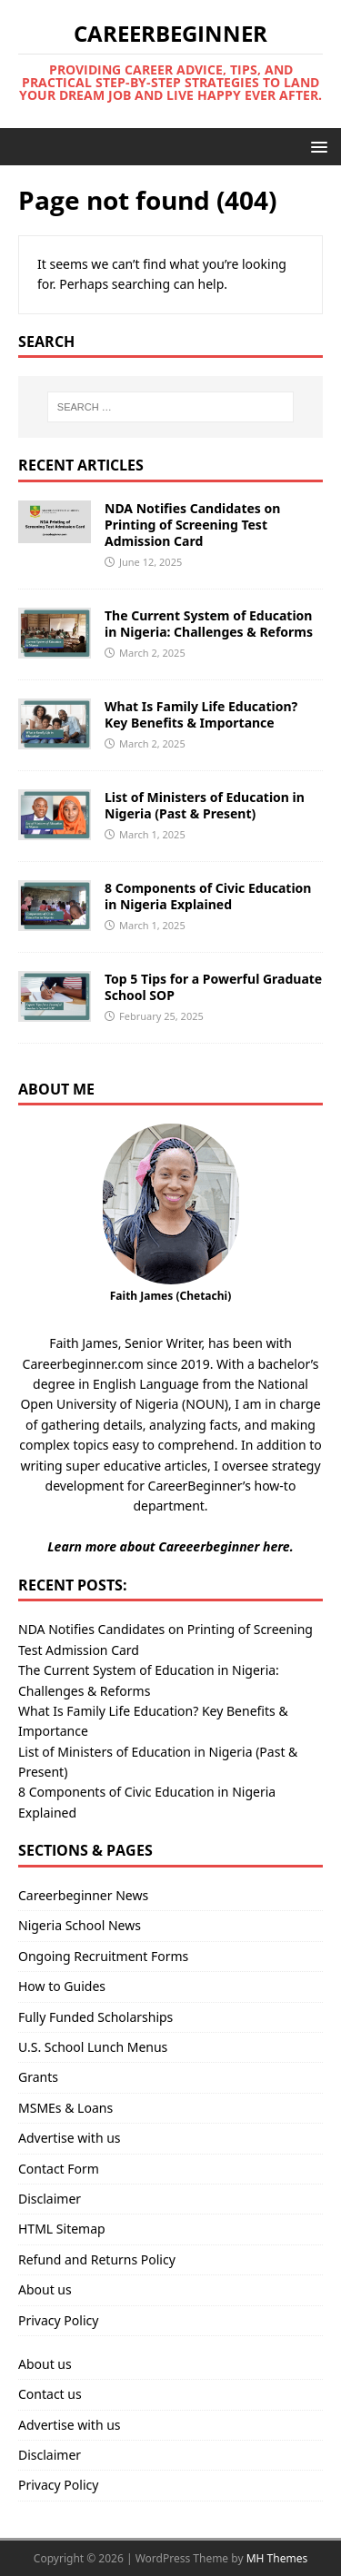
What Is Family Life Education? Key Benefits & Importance (201, 714)
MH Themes (277, 2558)
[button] (316, 146)
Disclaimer (49, 2198)
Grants (38, 2077)
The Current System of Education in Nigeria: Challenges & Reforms (209, 623)
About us (45, 2289)
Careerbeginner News (83, 1895)
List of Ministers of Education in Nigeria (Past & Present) (205, 805)
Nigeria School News (79, 1925)
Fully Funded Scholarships (95, 2017)
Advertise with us (69, 2137)
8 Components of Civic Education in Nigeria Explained (208, 896)
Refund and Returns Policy (97, 2259)
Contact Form (58, 2168)
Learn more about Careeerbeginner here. (170, 1546)
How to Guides (61, 1986)
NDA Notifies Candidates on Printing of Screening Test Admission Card (192, 525)
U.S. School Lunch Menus (92, 2047)
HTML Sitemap (61, 2228)
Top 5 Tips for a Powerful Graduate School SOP (213, 987)
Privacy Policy (58, 2320)
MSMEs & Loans (65, 2107)
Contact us (50, 2394)
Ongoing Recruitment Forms (103, 1956)
